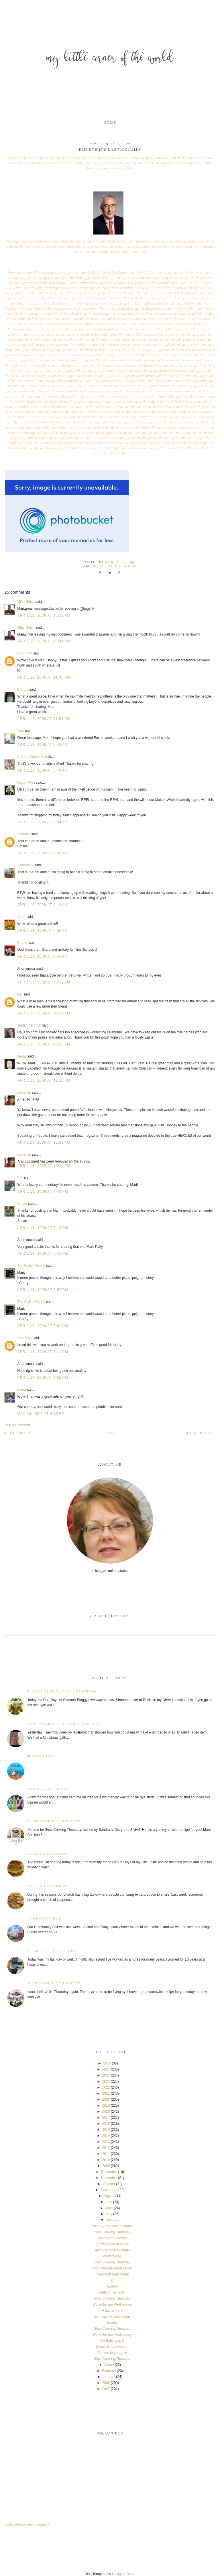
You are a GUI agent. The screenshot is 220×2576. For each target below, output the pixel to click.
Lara (20, 731)
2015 (106, 2130)
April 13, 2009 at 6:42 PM (42, 1254)
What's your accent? (112, 2238)
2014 (106, 2136)
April (109, 2220)
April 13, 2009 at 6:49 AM (42, 770)
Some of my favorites (112, 2347)
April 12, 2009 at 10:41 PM (43, 641)
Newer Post (201, 1433)
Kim (20, 1178)
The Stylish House (31, 1266)
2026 (107, 2063)
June (109, 2208)
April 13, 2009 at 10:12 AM (43, 982)
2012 (106, 2148)
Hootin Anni (26, 782)
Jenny (21, 1056)
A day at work (112, 2310)
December (109, 2172)
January (109, 2377)
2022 (106, 2087)
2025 (106, 2069)
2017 (106, 2118)
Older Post (18, 1433)
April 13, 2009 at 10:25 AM (43, 1044)
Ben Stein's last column (112, 2316)
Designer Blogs (123, 2574)
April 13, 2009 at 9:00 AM (42, 931)
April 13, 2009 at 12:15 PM (43, 1080)
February (109, 2371)
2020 (106, 2099)
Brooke (22, 943)
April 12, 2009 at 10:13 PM (43, 615)
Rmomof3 (24, 653)
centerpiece (112, 2256)
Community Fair (44, 1919)
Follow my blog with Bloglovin (26, 2525)
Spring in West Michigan (112, 2250)
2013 (106, 2142)
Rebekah (24, 1093)
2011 (106, 2154)
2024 (106, 2075)
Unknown (24, 1338)
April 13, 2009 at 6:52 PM (42, 1290)
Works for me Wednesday (112, 2268)
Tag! (112, 2280)
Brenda (22, 689)
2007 (106, 2389)
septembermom (29, 1025)
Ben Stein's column (118, 566)
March (109, 2365)
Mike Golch (25, 602)
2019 (106, 2106)
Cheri (21, 917)
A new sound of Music (112, 2244)
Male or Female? (112, 2292)
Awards (112, 2286)
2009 (106, 2166)
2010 (106, 2160)
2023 (106, 2081)
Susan (22, 1204)
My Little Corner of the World (110, 58)
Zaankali (23, 834)
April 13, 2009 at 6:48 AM (42, 745)
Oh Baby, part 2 (112, 2341)
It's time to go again (112, 2353)
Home (110, 122)
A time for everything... (53, 1951)
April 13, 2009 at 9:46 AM (42, 956)
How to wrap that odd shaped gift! (66, 1724)
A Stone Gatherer (30, 757)
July (109, 2202)
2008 (106, 2383)
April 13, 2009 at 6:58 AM (42, 853)
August (109, 2196)
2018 (106, 2112)
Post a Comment (17, 1425)
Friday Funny (41, 1756)
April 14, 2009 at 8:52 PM (42, 1378)
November (109, 2178)
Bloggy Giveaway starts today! (62, 1692)
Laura (21, 1390)
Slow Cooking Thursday (53, 1821)
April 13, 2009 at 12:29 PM (43, 1142)
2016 (106, 2124)
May (109, 2214)
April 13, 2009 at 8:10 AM (42, 905)
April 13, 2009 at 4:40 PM (42, 1192)
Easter (112, 2323)
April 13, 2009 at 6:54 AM (42, 822)
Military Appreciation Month (112, 2226)
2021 (106, 2093)
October (109, 2184)
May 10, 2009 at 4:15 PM (41, 1414)
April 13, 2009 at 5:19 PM (42, 1228)
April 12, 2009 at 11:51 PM (43, 719)
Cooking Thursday (47, 1854)
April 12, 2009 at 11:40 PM (43, 677)
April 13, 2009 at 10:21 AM (43, 1013)
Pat (19, 994)
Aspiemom (25, 865)
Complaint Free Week (112, 2274)
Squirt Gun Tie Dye (47, 1789)
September (109, 2190)
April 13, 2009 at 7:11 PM (42, 1352)
